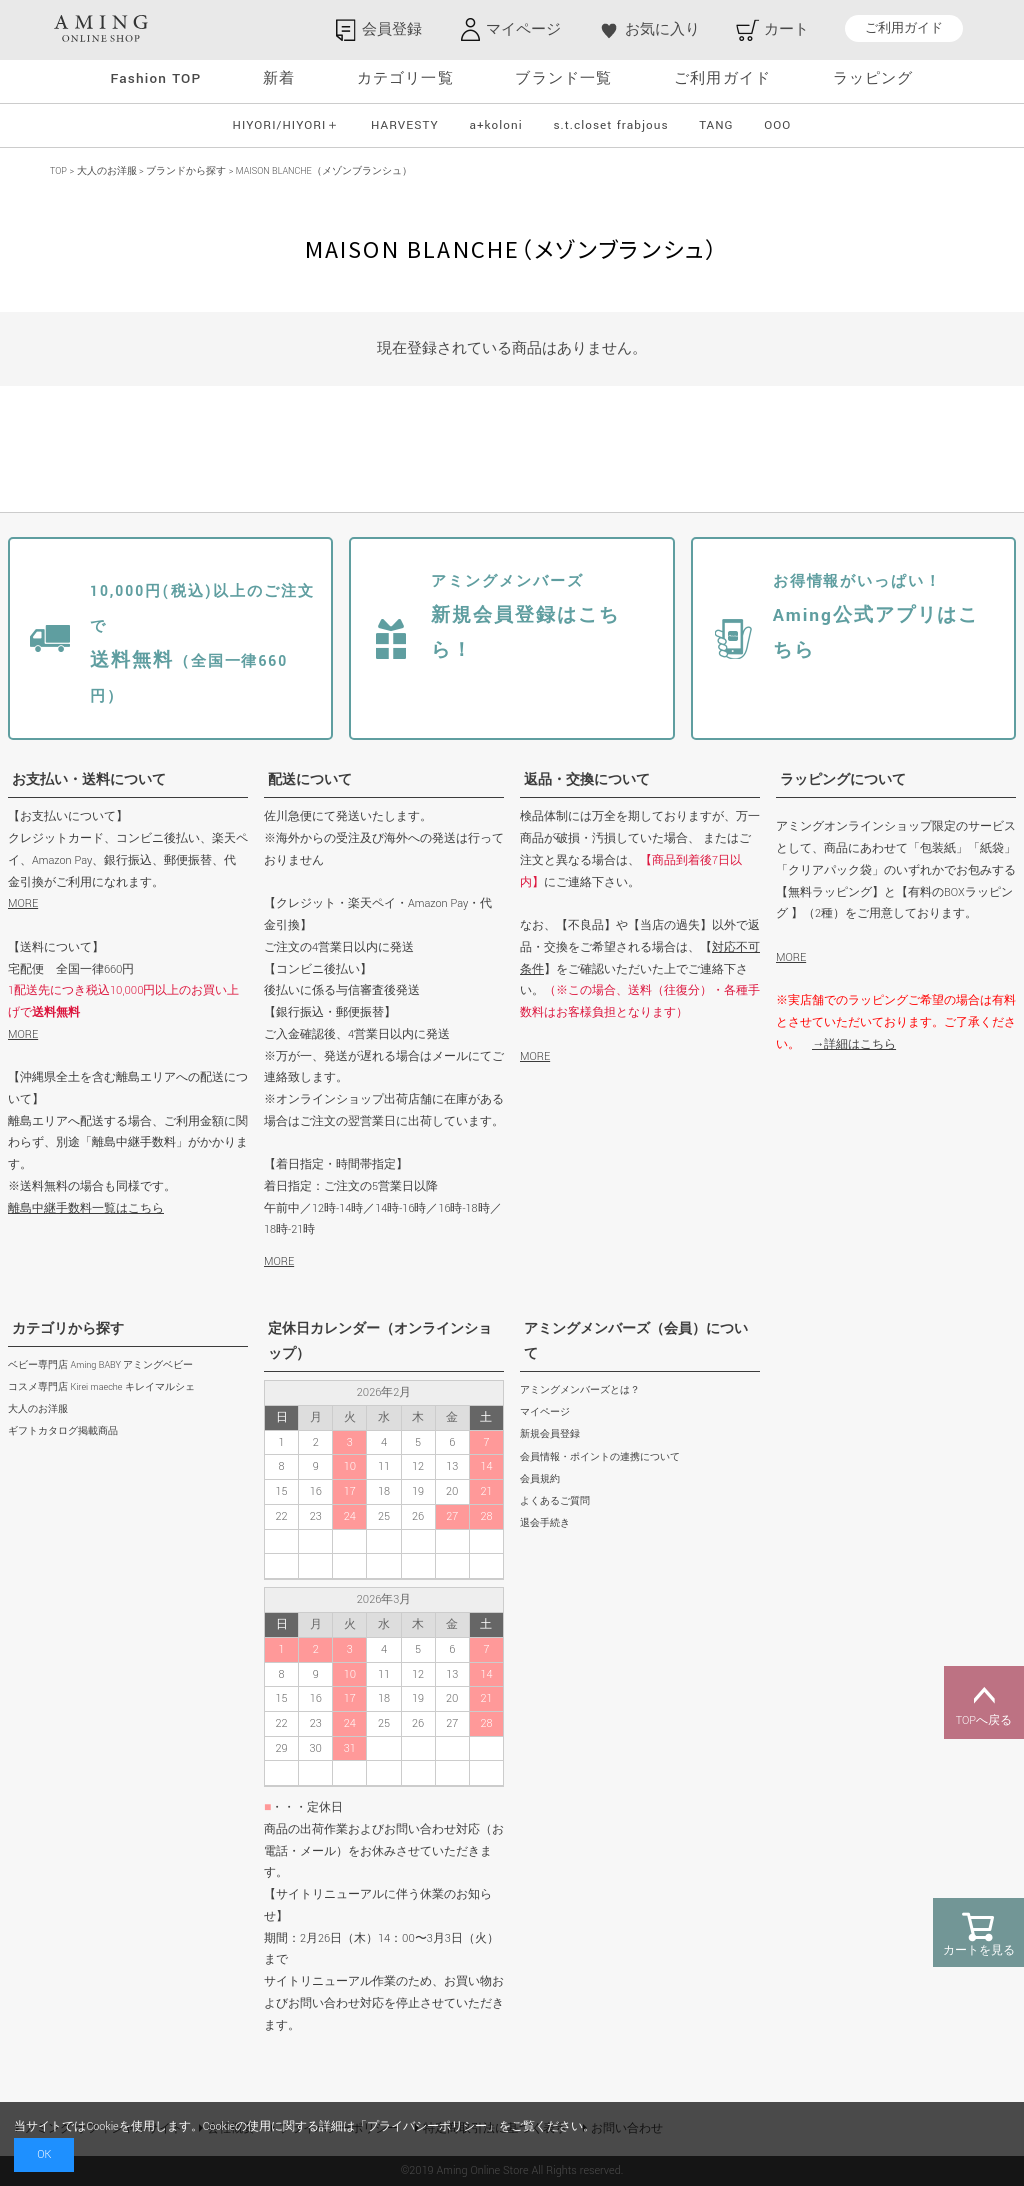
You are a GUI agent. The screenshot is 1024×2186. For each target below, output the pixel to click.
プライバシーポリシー (427, 2126)
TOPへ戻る (984, 1703)
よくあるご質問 (555, 1501)
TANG (716, 125)
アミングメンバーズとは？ (580, 1390)
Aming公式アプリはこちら (876, 617)
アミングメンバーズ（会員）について (636, 1341)
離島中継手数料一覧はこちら (86, 1208)
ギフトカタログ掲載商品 (63, 1431)
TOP (58, 171)
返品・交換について (587, 780)
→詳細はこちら (854, 1044)
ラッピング (873, 78)
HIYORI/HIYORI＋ (287, 125)
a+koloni (495, 125)
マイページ (545, 1412)
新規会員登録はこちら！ (525, 617)
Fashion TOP (155, 78)
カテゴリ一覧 (405, 78)
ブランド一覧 (563, 78)
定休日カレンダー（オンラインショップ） (380, 1341)
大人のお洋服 (107, 171)
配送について (310, 780)
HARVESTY (405, 125)
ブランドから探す (186, 171)
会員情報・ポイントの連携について (600, 1457)
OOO (777, 125)
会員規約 (540, 1479)
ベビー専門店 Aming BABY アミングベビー (100, 1365)
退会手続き (545, 1523)
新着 (279, 78)
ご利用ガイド (904, 28)
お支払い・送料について (89, 780)
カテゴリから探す (68, 1329)
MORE (23, 903)
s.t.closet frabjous (610, 125)
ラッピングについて (843, 780)
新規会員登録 (550, 1434)
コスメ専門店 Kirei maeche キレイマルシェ (101, 1387)
